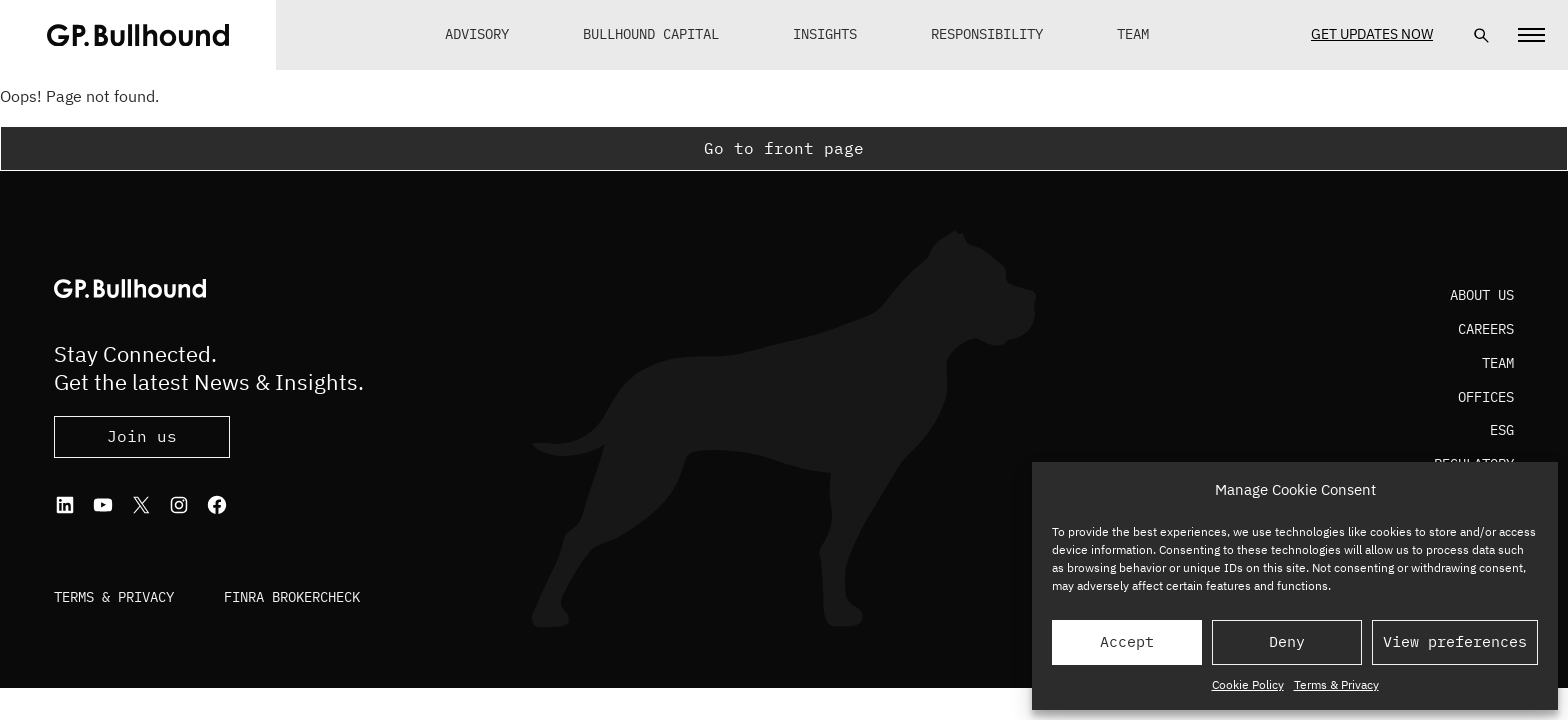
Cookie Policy (1248, 684)
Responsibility (987, 34)
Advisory (477, 34)
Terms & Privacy (1336, 684)
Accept (1127, 641)
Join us (142, 436)
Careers (1486, 329)
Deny (1287, 641)
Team (1133, 34)
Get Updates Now (1372, 34)
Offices (1486, 397)
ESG (1502, 430)
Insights (825, 34)
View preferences (1455, 641)
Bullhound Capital (651, 34)
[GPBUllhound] (138, 35)
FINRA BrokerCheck (292, 597)
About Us (1482, 295)
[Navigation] (1531, 35)
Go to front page (784, 148)
